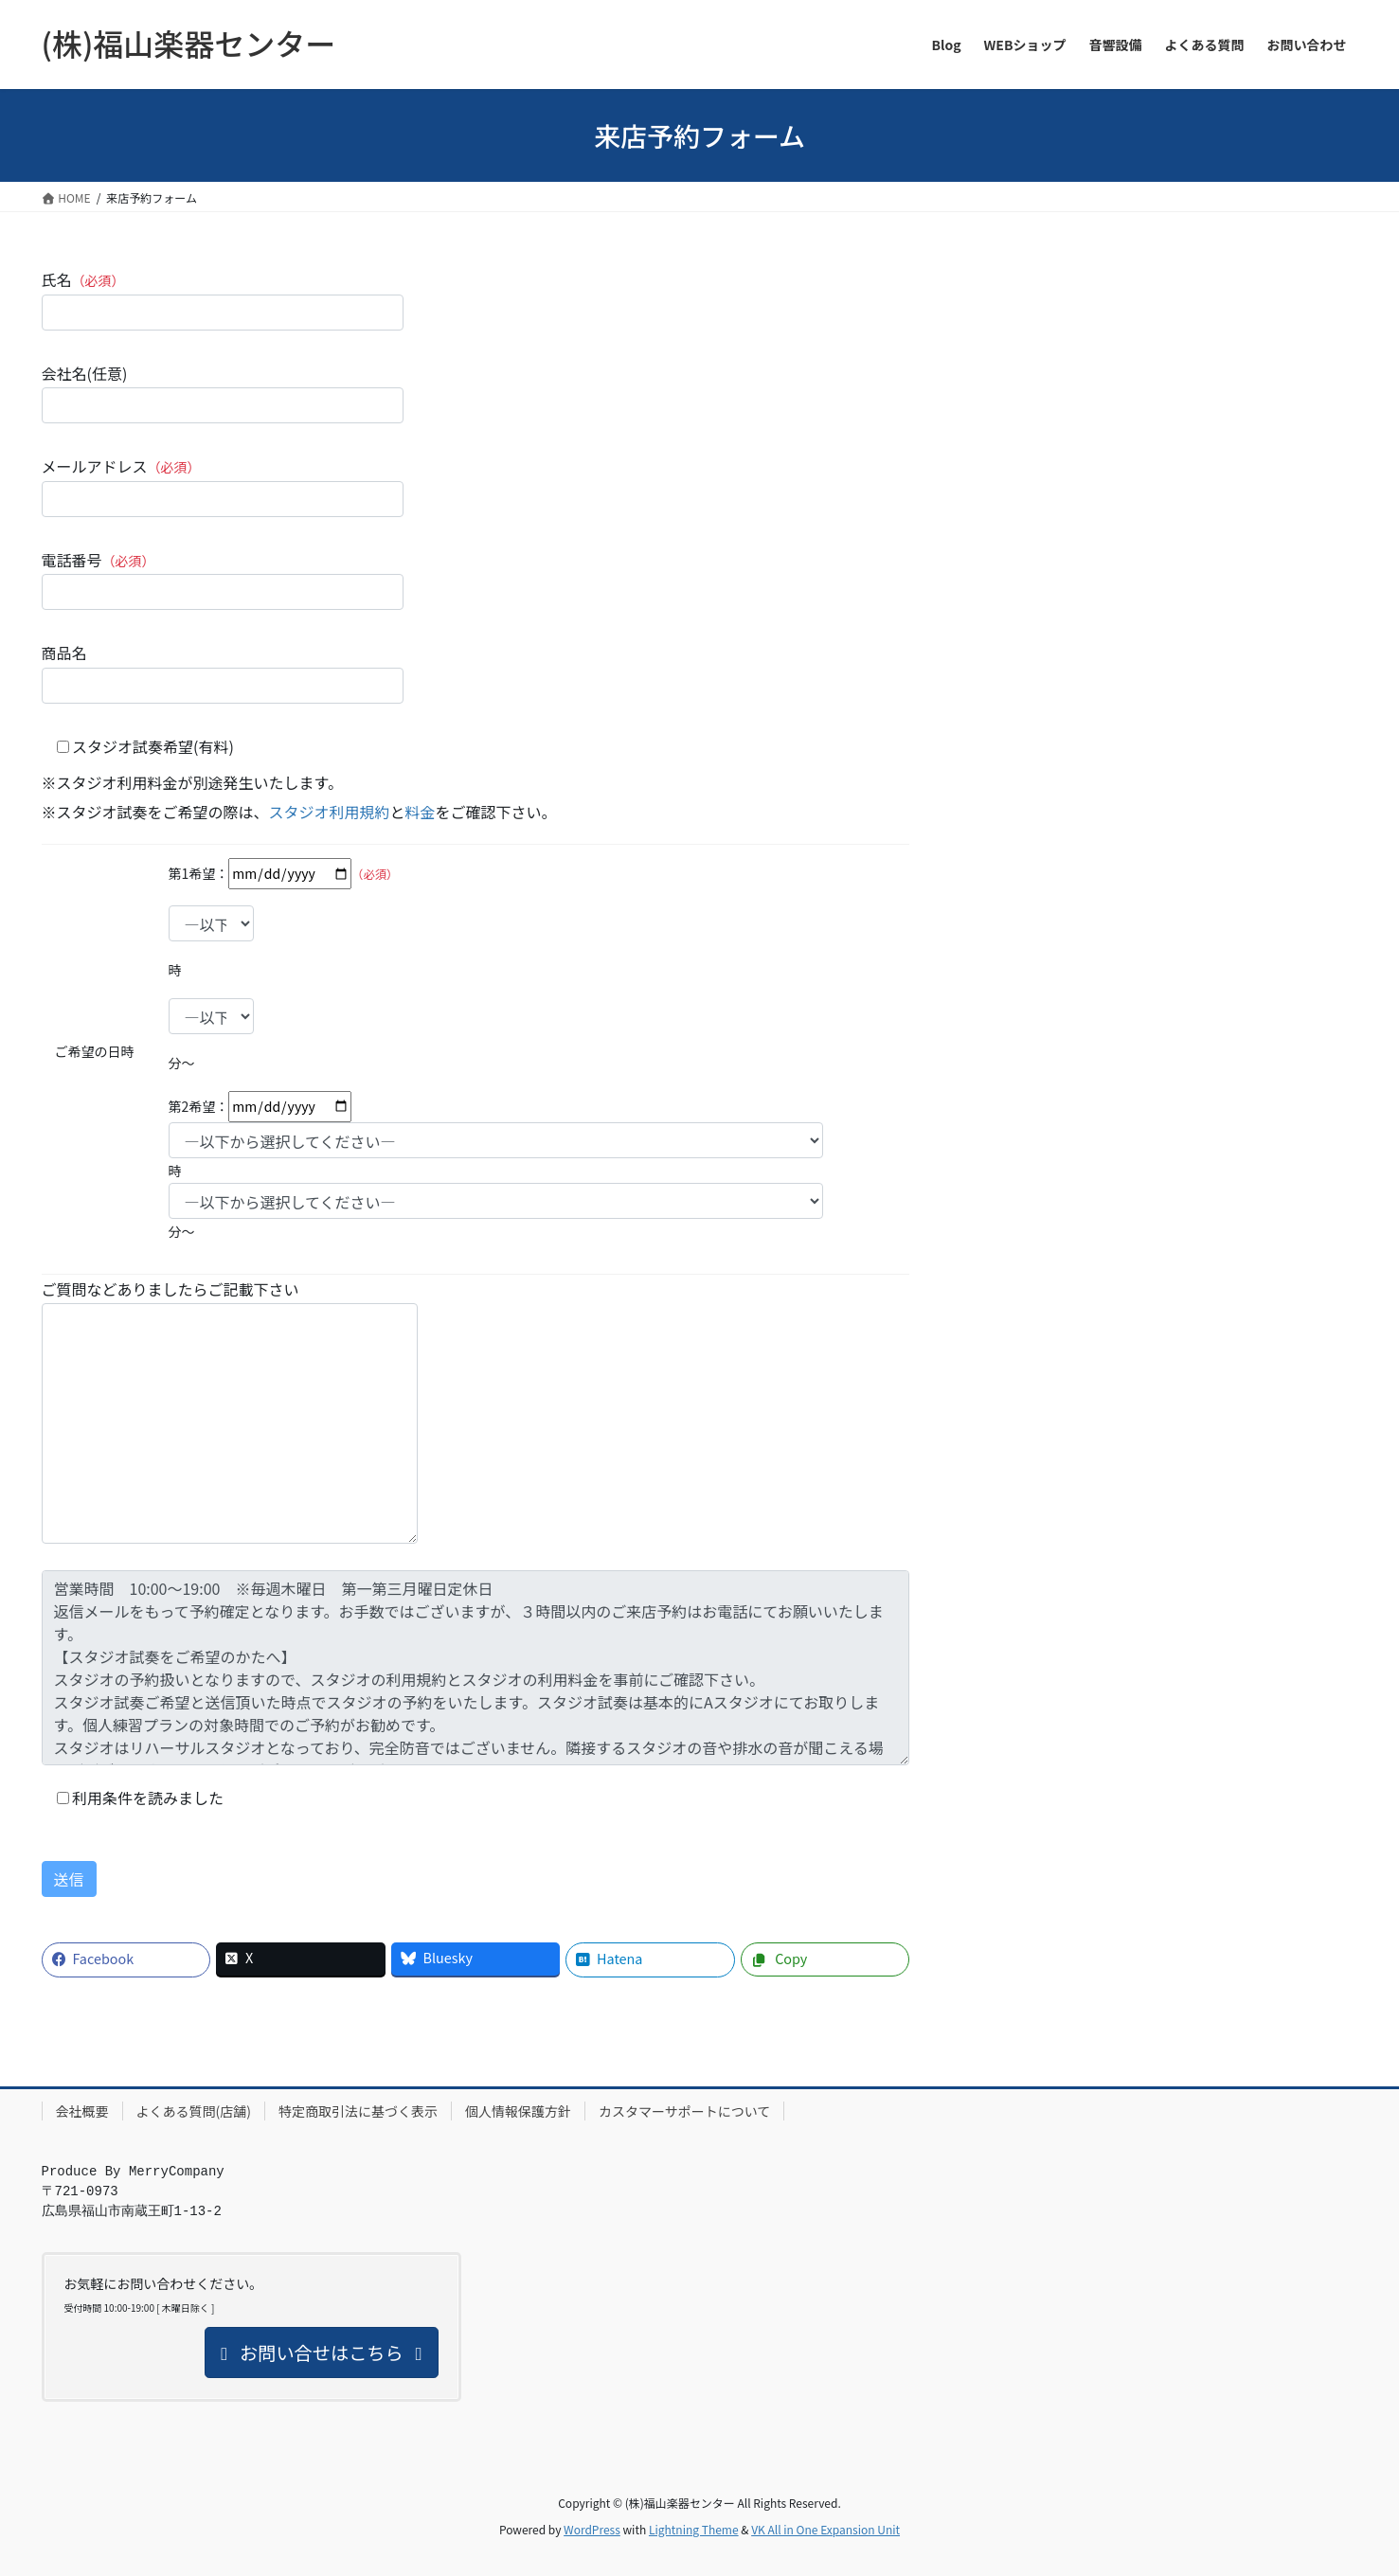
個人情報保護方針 (518, 2111)
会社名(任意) (223, 392)
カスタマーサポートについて (684, 2111)
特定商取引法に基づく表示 (358, 2111)
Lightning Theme (694, 2529)
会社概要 (82, 2111)
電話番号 (223, 579)
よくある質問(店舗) (193, 2111)
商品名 (223, 672)
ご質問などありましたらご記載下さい (230, 1411)
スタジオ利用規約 (329, 811)
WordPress (592, 2529)
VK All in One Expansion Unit (825, 2529)
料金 (420, 811)
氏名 (223, 299)
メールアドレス (223, 485)
